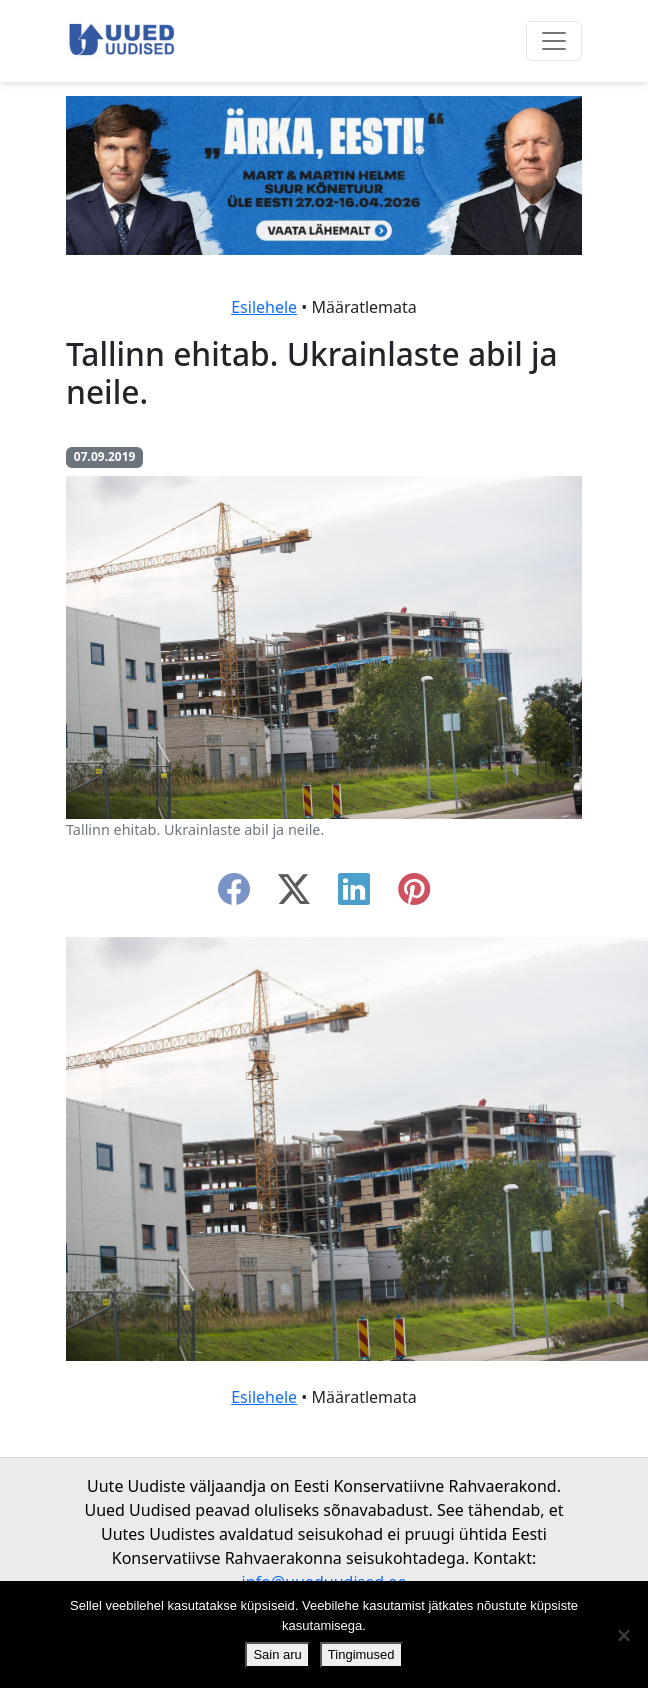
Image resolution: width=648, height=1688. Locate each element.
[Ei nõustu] (623, 1635)
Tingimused (361, 1654)
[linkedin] (354, 895)
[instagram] (414, 895)
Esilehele (264, 307)
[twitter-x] (294, 895)
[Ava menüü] (554, 41)
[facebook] (234, 895)
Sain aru (277, 1654)
